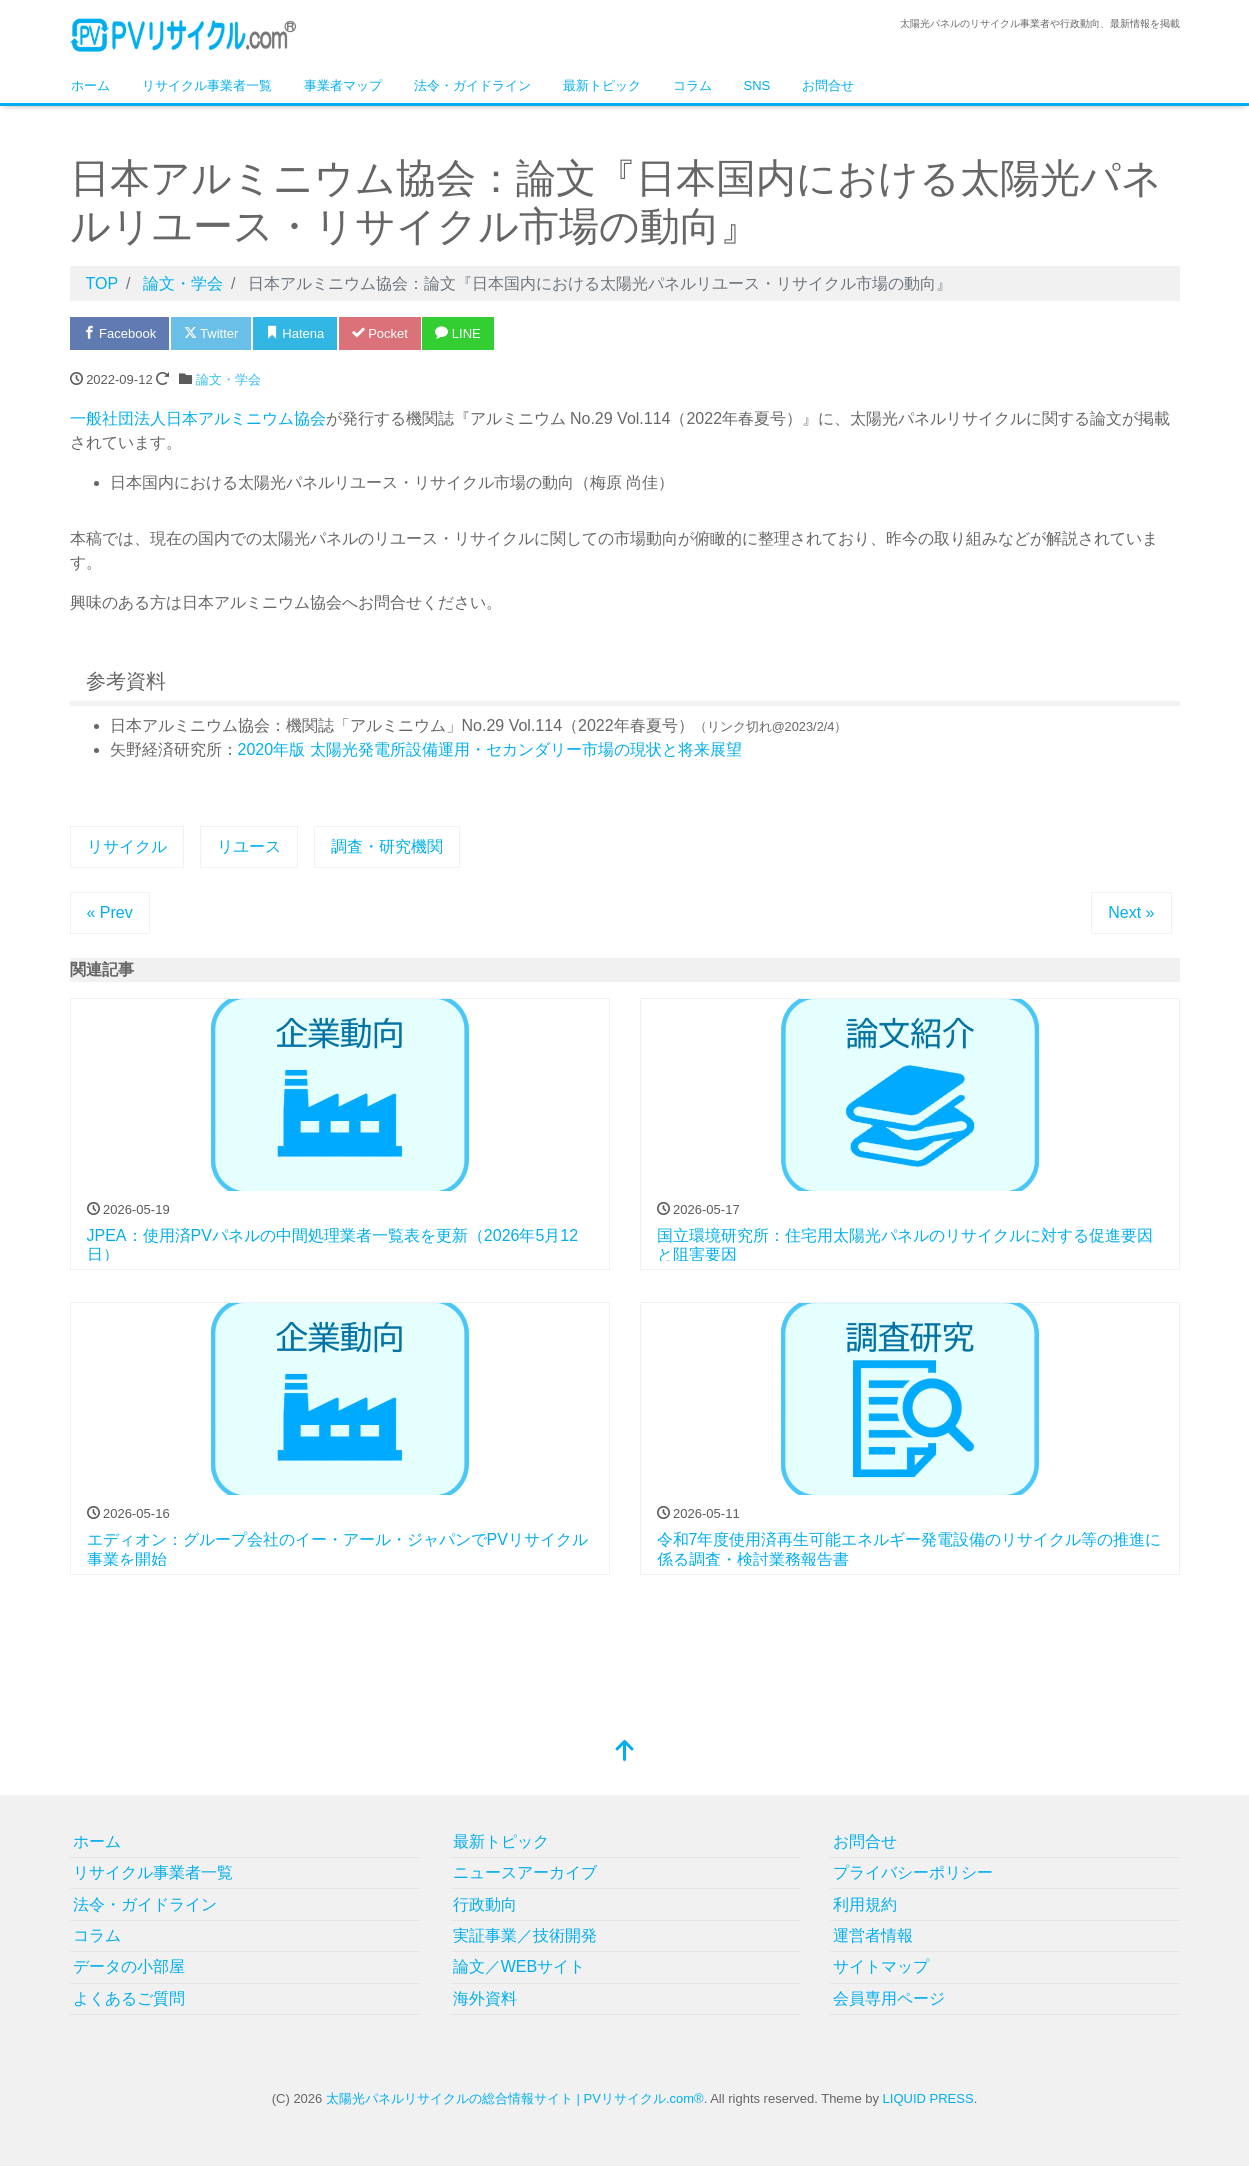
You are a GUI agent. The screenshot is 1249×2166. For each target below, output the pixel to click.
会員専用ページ (889, 1998)
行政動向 (485, 1904)
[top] (625, 1752)
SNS (757, 85)
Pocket (380, 333)
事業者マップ (343, 85)
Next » (1131, 912)
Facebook (120, 333)
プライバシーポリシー (913, 1872)
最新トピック (602, 85)
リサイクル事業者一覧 (207, 85)
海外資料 (485, 1998)
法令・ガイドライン (472, 85)
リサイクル (127, 846)
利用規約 (865, 1904)
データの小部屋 (129, 1966)
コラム (692, 85)
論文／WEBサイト (519, 1966)
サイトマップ (881, 1966)
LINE (458, 333)
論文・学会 (228, 379)
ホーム (90, 85)
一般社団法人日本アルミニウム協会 (198, 418)
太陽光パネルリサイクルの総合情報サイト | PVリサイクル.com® (515, 2098)
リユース (249, 846)
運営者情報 (873, 1935)
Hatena (295, 333)
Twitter (211, 333)
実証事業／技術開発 (525, 1935)
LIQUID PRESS (928, 2098)
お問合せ (828, 85)
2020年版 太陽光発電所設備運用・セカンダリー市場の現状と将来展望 (490, 749)
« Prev (110, 912)
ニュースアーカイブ (525, 1872)
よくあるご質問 (129, 1998)
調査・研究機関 (387, 846)
